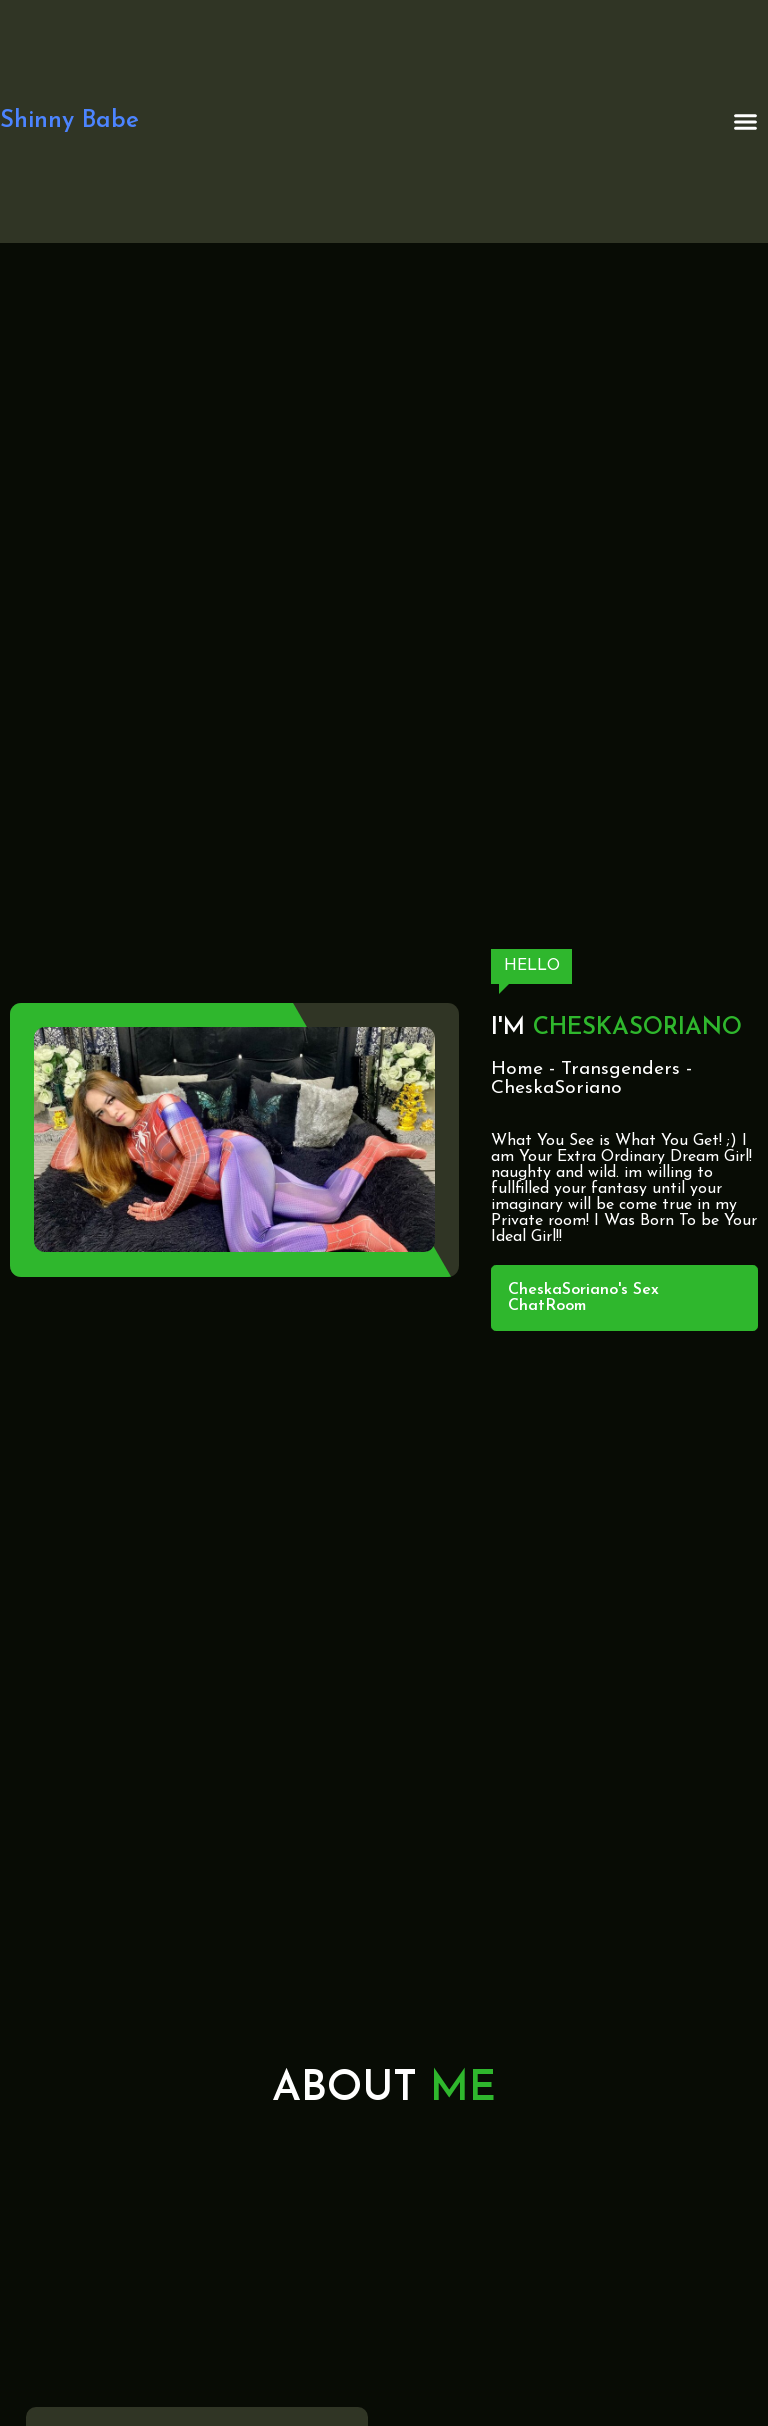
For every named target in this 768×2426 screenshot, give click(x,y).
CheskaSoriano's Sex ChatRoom (583, 1298)
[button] (746, 122)
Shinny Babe (69, 121)
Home (517, 1069)
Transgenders (620, 1069)
